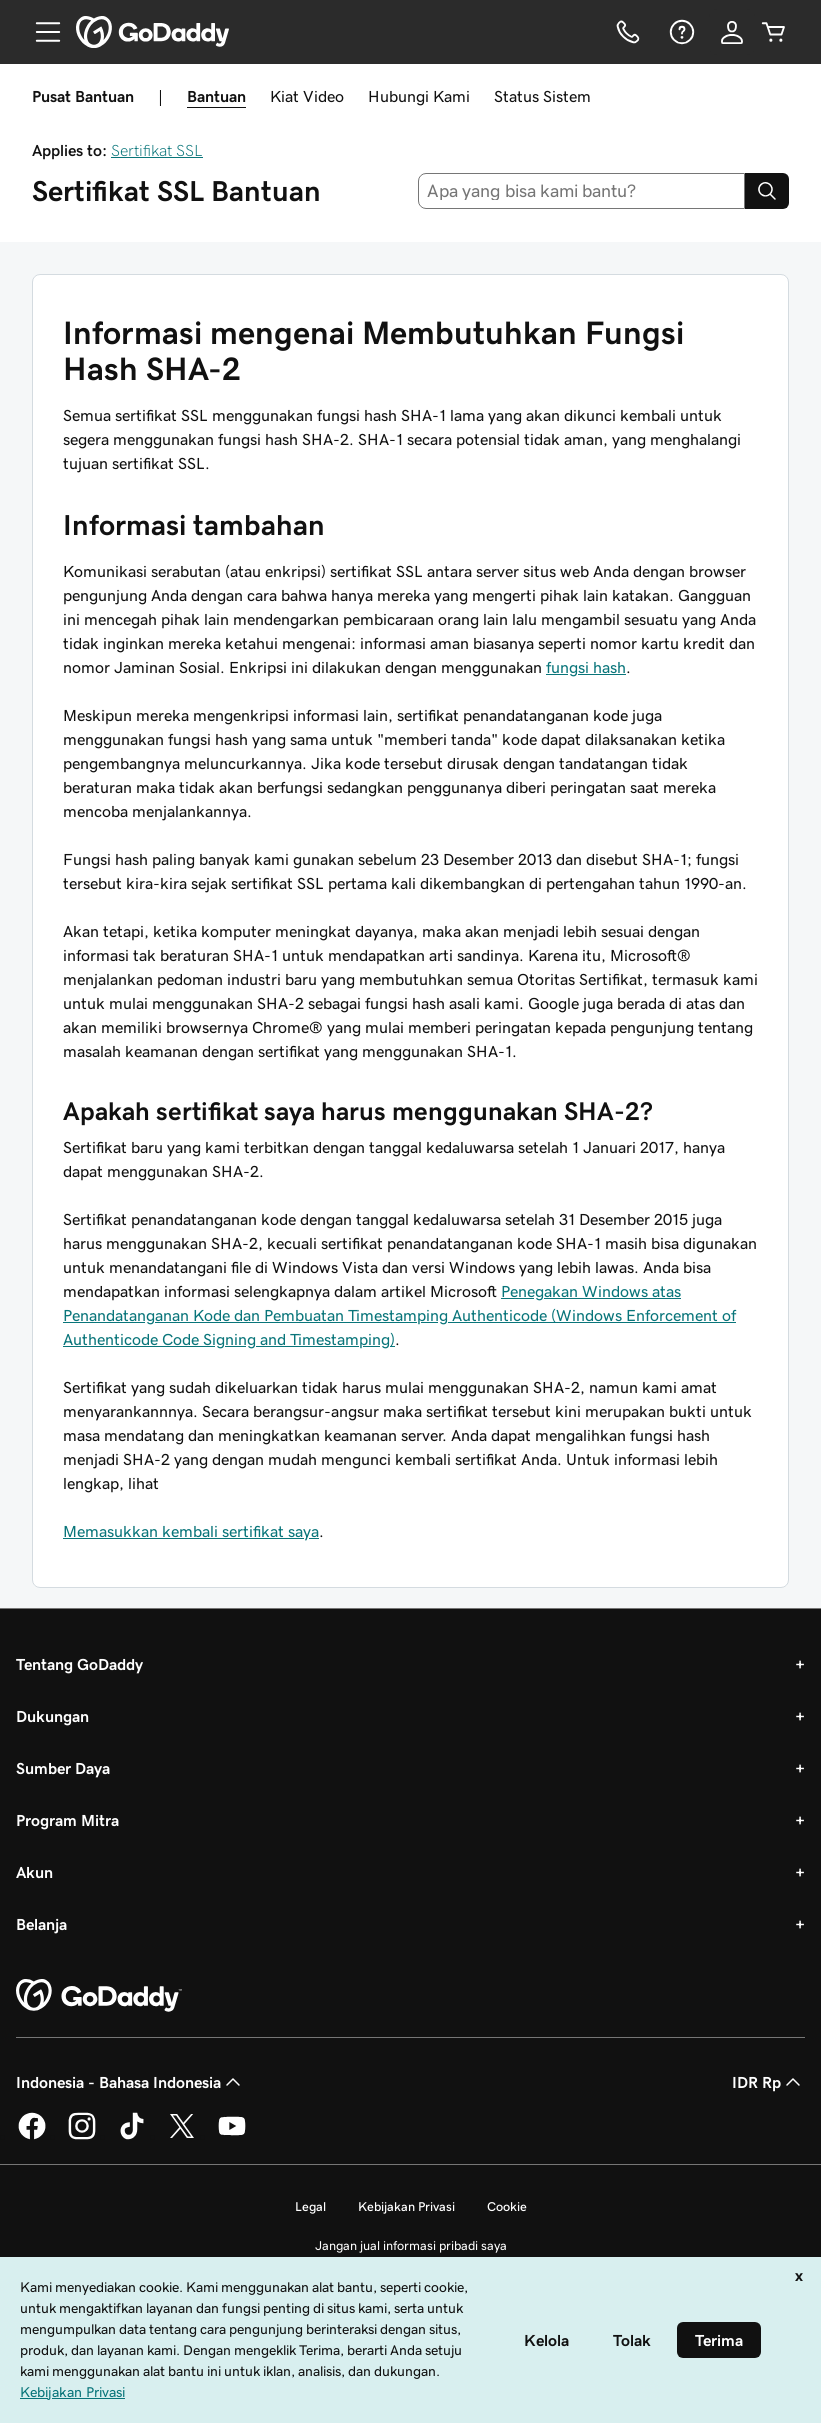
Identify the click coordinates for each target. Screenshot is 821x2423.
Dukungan (52, 1716)
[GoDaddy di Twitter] (182, 2136)
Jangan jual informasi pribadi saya (411, 2245)
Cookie (507, 2206)
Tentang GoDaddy (79, 1664)
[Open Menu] (40, 32)
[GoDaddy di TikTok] (132, 2136)
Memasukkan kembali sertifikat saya (191, 1531)
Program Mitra (67, 1820)
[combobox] (581, 191)
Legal (310, 2206)
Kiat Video (307, 96)
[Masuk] (732, 32)
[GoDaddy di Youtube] (232, 2136)
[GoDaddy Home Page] (99, 1996)
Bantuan (216, 96)
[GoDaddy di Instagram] (82, 2136)
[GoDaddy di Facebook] (32, 2136)
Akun (34, 1872)
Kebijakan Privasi (406, 2206)
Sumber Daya (63, 1768)
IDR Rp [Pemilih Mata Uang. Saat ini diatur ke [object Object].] (768, 2082)
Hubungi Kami (419, 96)
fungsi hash (586, 667)
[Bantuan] (680, 32)
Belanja (41, 1924)
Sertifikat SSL (157, 150)
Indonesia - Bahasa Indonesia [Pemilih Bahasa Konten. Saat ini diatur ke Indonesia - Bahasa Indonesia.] (130, 2082)
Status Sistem (542, 96)
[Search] (767, 191)
